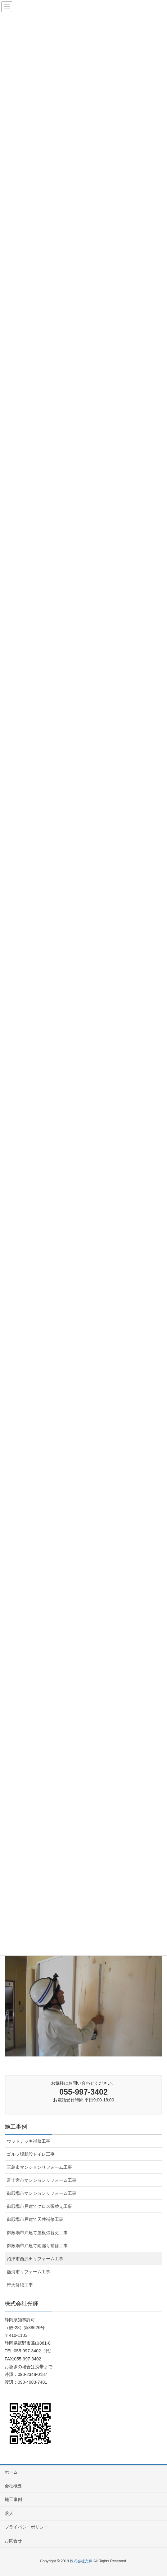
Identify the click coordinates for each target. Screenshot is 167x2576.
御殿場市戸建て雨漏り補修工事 (37, 2245)
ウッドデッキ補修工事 (28, 2141)
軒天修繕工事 (20, 2284)
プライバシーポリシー (26, 2527)
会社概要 (13, 2485)
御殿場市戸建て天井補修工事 (35, 2219)
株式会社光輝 (81, 2561)
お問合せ (13, 2540)
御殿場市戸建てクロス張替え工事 (39, 2206)
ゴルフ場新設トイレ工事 (31, 2154)
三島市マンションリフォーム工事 (39, 2167)
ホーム (11, 2472)
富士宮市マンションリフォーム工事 (41, 2180)
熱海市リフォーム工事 (28, 2271)
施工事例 (16, 2127)
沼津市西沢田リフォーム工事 (35, 2258)
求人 (9, 2513)
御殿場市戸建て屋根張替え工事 (37, 2232)
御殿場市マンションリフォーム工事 (41, 2193)
